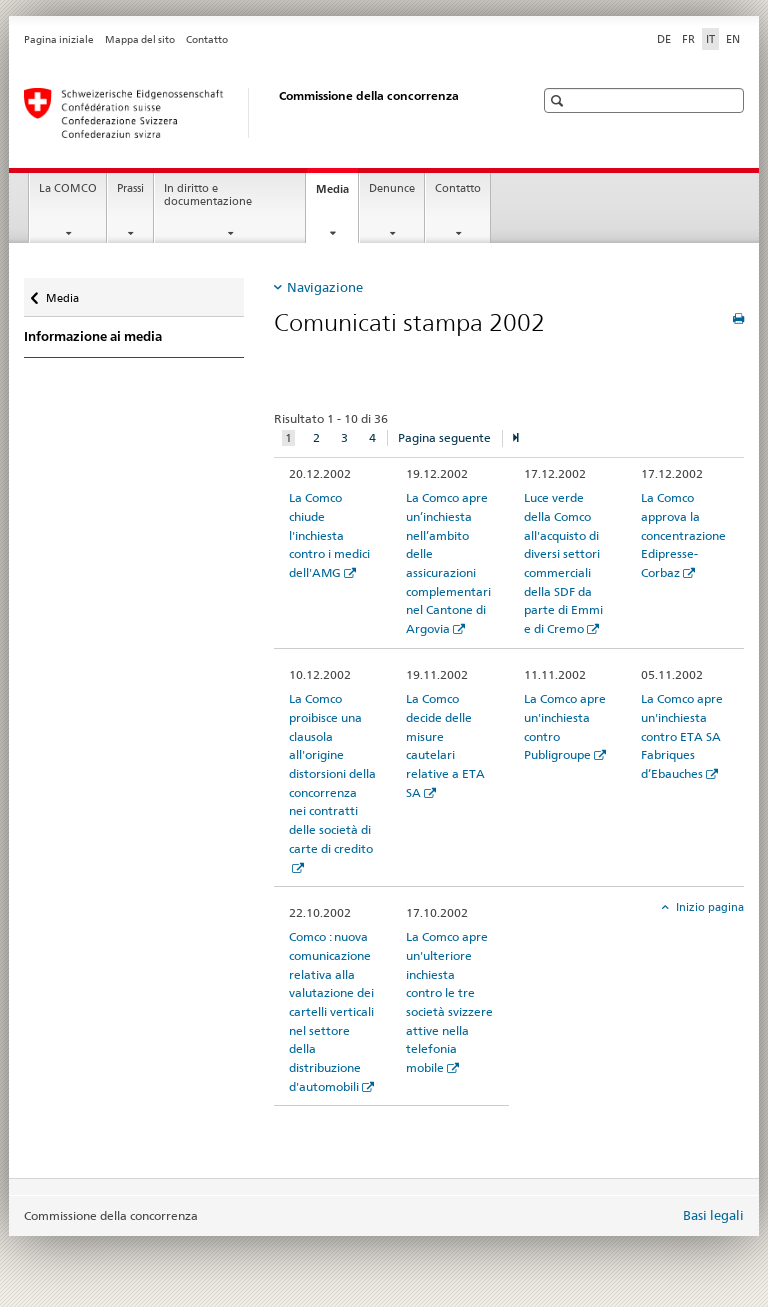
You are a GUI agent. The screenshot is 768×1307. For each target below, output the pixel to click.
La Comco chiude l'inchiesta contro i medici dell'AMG (329, 535)
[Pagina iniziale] (259, 113)
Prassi (130, 188)
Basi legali (713, 1215)
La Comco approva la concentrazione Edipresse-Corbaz (683, 535)
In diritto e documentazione (208, 195)
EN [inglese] (733, 39)
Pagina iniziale (59, 39)
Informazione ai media (93, 336)
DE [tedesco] (664, 39)
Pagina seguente (444, 437)
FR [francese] (688, 39)
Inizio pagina (708, 907)
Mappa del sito (140, 39)
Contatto (207, 39)
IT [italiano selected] (710, 39)
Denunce (392, 188)
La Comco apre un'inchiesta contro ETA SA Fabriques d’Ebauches (682, 736)
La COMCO (68, 188)
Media (337, 194)
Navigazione (325, 287)
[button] (559, 100)
